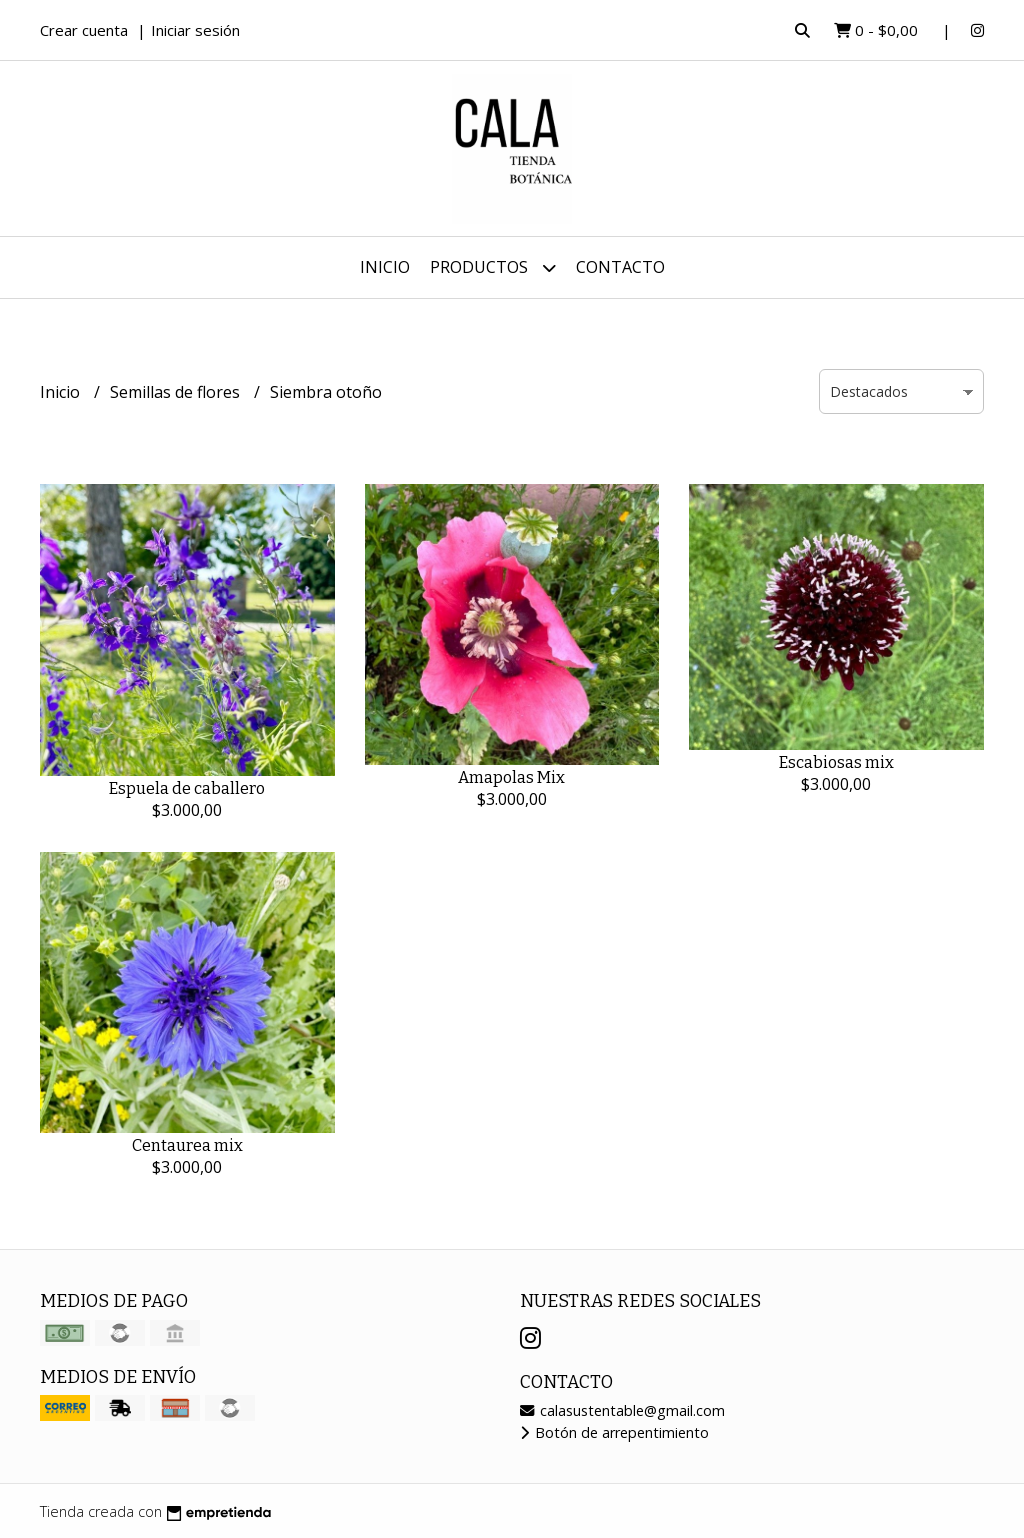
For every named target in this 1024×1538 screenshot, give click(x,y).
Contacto (620, 267)
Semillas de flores (177, 392)
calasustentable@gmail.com (622, 1410)
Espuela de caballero (187, 788)
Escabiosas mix (836, 762)
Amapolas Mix (511, 777)
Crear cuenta (84, 30)
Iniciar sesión (195, 30)
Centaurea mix (187, 1145)
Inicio (385, 267)
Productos (493, 267)
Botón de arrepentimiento (614, 1432)
